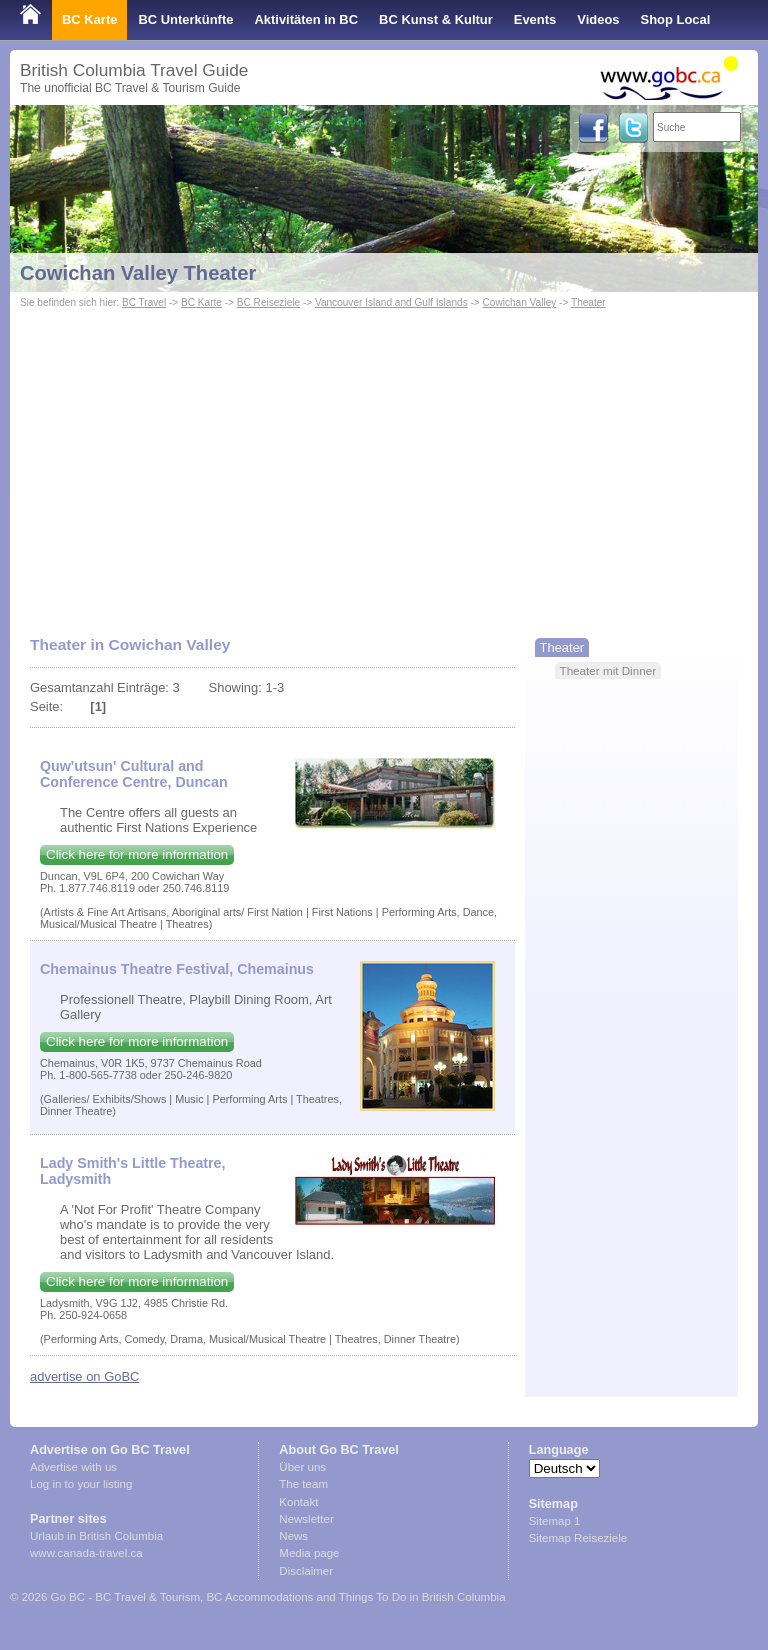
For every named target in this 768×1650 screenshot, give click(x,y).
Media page (309, 1553)
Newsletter (306, 1519)
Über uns (302, 1467)
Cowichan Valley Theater (138, 273)
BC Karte (89, 19)
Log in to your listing (81, 1484)
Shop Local (676, 19)
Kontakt (298, 1502)
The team (303, 1484)
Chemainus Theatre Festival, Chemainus (177, 969)
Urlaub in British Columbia (96, 1536)
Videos (598, 19)
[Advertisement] (384, 463)
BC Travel (144, 302)
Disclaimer (306, 1571)
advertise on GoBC (84, 1376)
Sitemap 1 (555, 1521)
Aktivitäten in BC (306, 19)
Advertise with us (73, 1467)
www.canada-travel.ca (86, 1553)
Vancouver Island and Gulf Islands (391, 302)
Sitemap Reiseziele (578, 1538)
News (293, 1536)
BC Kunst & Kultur (436, 19)
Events (535, 19)
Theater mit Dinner (608, 670)
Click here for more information (137, 854)
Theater (588, 302)
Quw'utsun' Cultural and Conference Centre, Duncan (134, 774)
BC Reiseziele (268, 302)
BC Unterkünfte (185, 19)
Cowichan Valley (520, 302)
